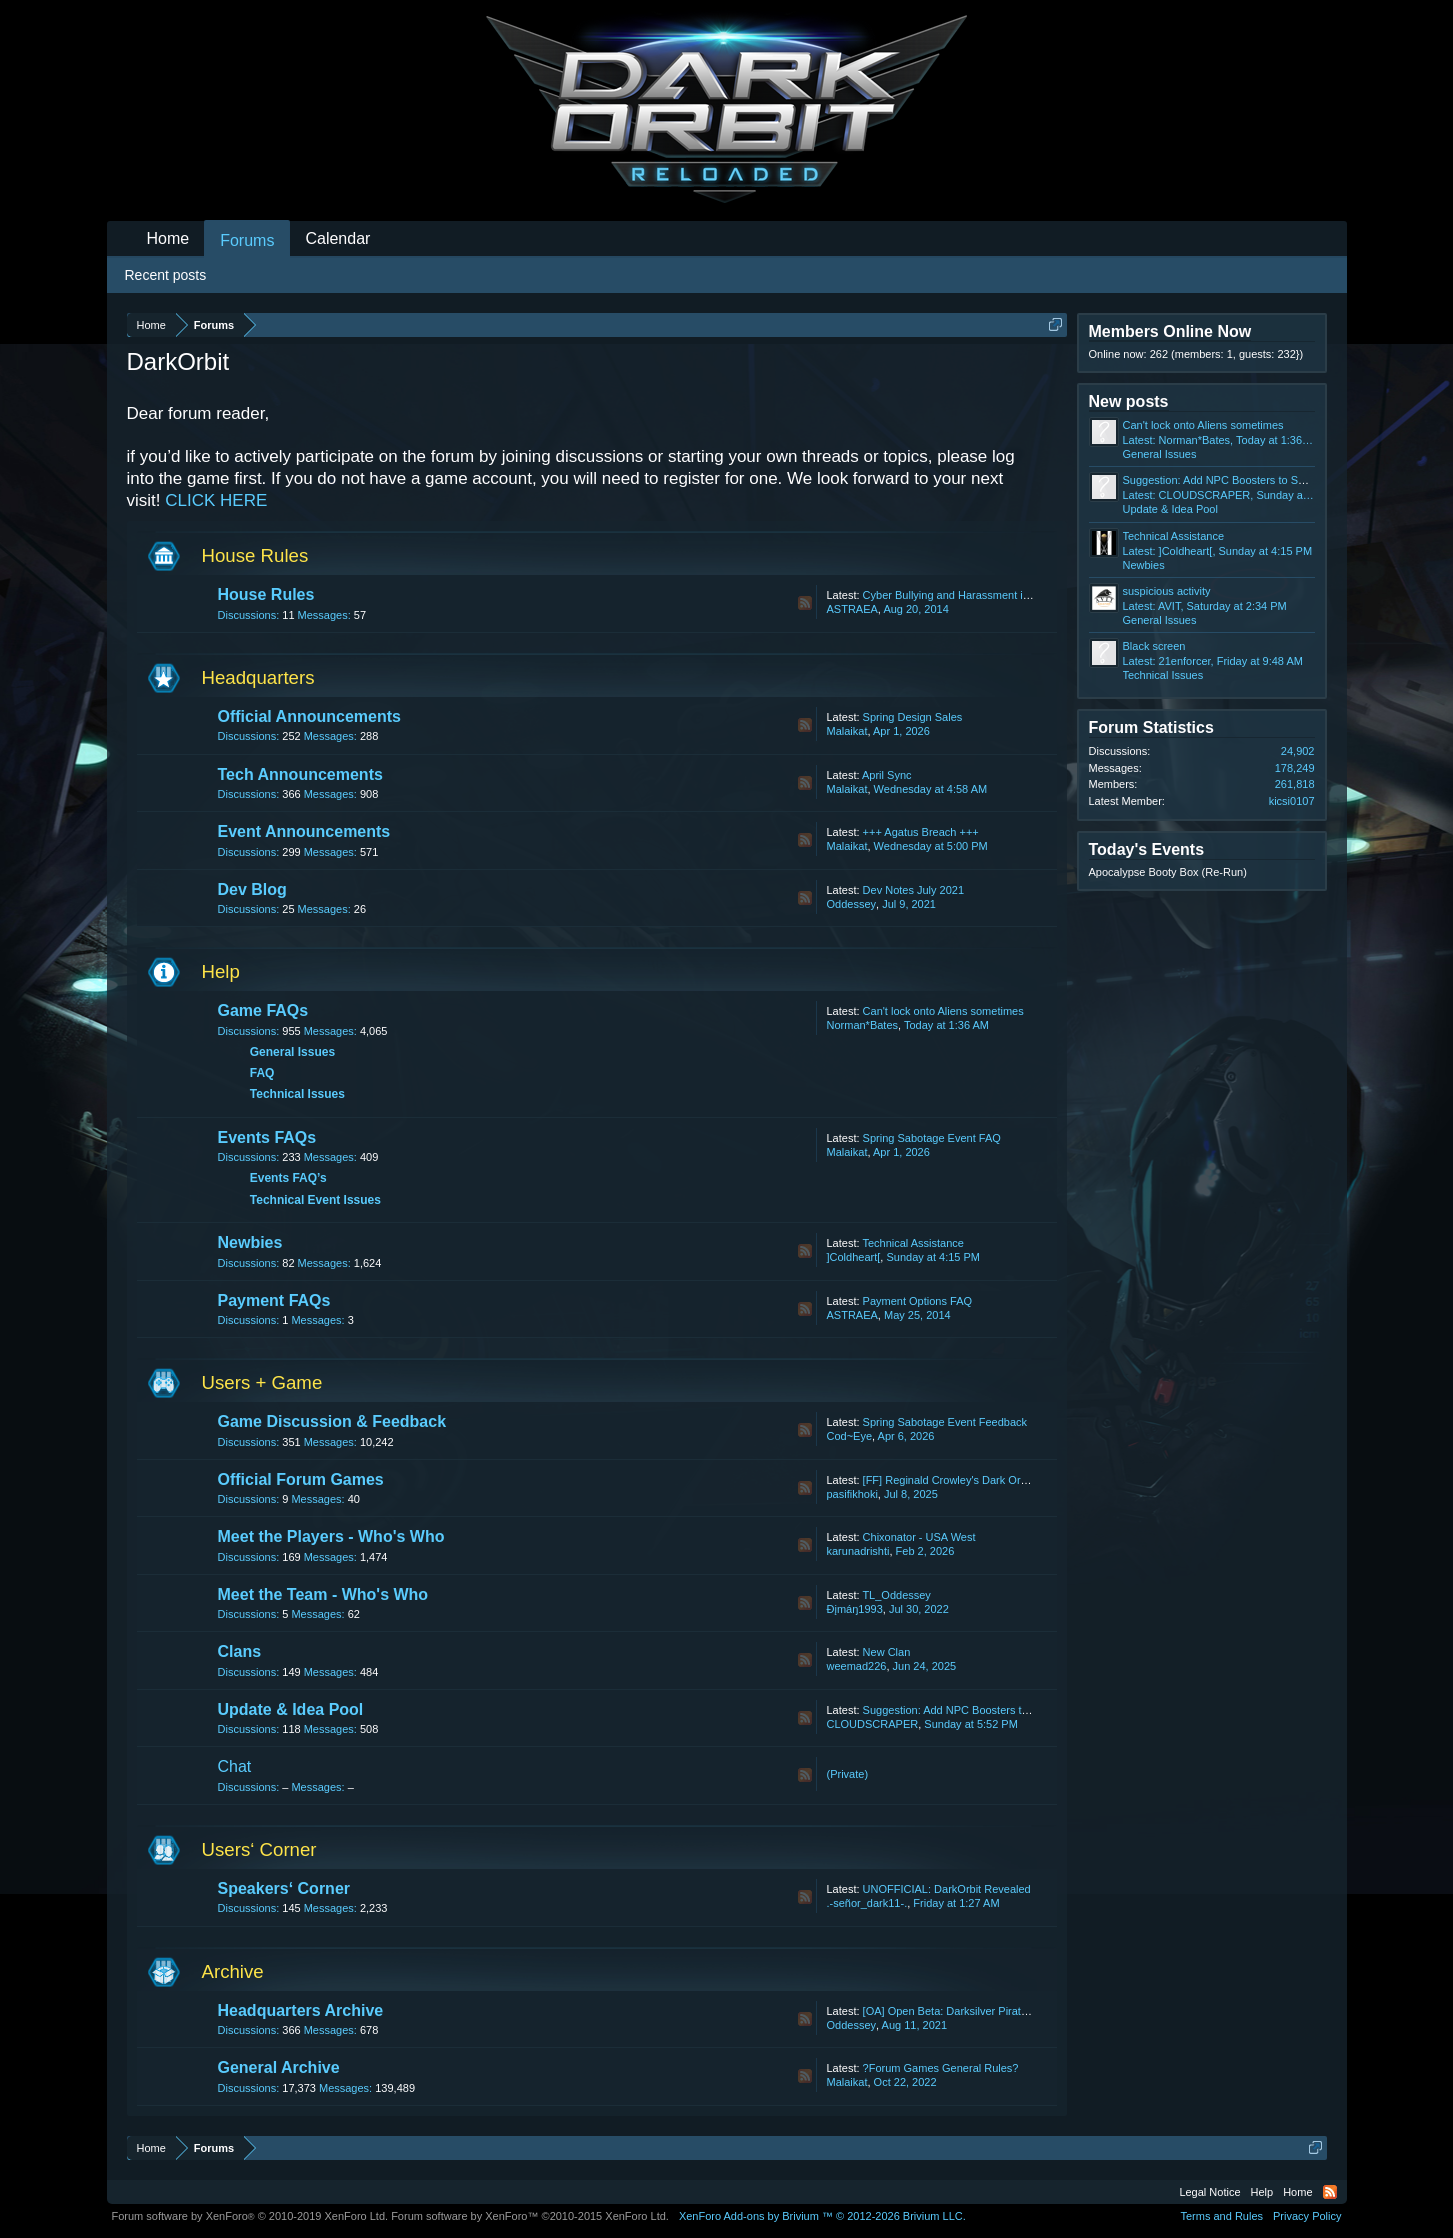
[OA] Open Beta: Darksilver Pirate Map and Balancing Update (1013, 2011)
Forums (247, 240)
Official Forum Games (301, 1479)
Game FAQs (263, 1010)
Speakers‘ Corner (284, 1888)
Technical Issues (297, 1094)
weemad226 (857, 1666)
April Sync (887, 775)
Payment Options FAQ (917, 1301)
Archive (233, 1971)
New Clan (887, 1652)
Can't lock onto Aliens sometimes (943, 1011)
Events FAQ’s (288, 1178)
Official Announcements (309, 716)
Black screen (1154, 646)
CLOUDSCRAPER (873, 1724)
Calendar (337, 238)
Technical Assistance (913, 1243)
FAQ (262, 1073)
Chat (235, 1766)
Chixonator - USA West (919, 1537)
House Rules (255, 555)
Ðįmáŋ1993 (855, 1609)
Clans (240, 1651)
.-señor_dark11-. (867, 1903)
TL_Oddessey (896, 1595)
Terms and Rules (1221, 2216)
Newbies (250, 1242)
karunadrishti (858, 1551)
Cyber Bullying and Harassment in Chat (959, 595)
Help (221, 971)
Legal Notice (1209, 2192)
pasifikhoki (852, 1494)
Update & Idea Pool (291, 1709)
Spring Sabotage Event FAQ (932, 1138)
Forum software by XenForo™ (530, 2216)
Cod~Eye (850, 1436)
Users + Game (262, 1382)
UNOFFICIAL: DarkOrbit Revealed (947, 1889)
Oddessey (852, 904)
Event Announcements (304, 831)
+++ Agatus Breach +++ (921, 832)
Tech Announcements (300, 774)
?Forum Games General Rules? (941, 2068)
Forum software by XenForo (250, 2216)
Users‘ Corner (259, 1849)
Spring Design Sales (913, 717)
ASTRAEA (852, 609)
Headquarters (258, 677)
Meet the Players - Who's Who (331, 1536)
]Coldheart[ (854, 1257)
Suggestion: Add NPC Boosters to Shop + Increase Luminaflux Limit (1028, 1710)
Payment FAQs (274, 1300)
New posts (1129, 401)
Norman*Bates (863, 1025)
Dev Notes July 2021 (914, 890)
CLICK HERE (216, 500)
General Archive (279, 2067)
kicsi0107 (1292, 801)
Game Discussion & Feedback (332, 1421)
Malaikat (847, 731)
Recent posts (166, 275)
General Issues (292, 1052)
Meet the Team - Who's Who (323, 1594)
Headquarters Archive (301, 2010)
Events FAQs (267, 1137)
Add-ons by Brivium (822, 2216)
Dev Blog (252, 889)
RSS (805, 603)
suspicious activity (1167, 591)
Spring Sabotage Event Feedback (945, 1422)
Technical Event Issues (315, 1200)
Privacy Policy (1307, 2216)
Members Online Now (1170, 331)
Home (168, 238)
